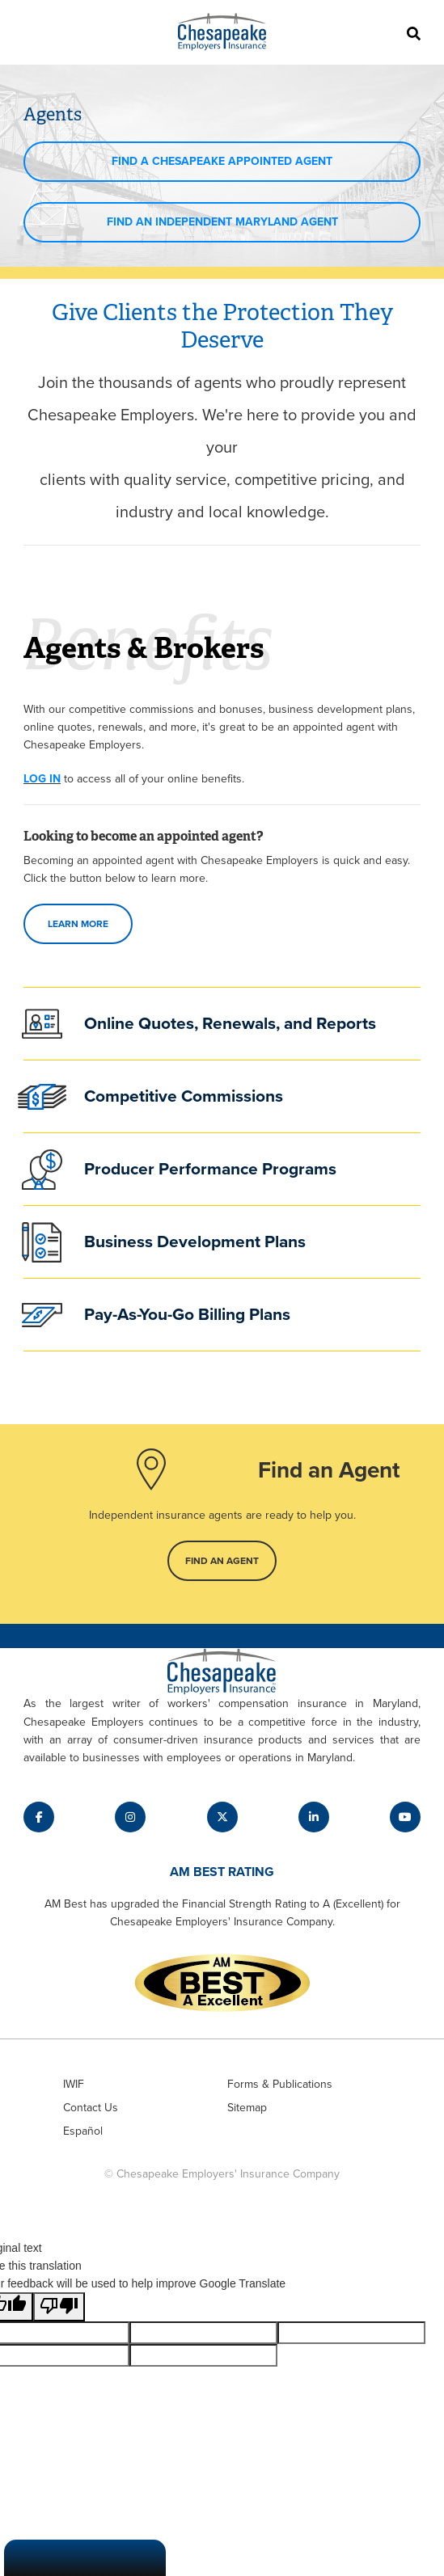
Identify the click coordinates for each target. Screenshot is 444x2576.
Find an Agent (222, 1560)
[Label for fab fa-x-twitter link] (222, 1817)
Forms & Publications (279, 2084)
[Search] (413, 33)
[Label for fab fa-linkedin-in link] (313, 1817)
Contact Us (90, 2107)
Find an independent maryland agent (222, 222)
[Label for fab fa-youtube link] (405, 1817)
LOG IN (42, 779)
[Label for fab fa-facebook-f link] (38, 1817)
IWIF (73, 2084)
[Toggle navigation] (31, 32)
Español (83, 2131)
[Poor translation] (59, 2306)
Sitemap (247, 2107)
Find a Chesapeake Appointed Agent (222, 161)
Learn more (78, 924)
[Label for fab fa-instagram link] (130, 1817)
